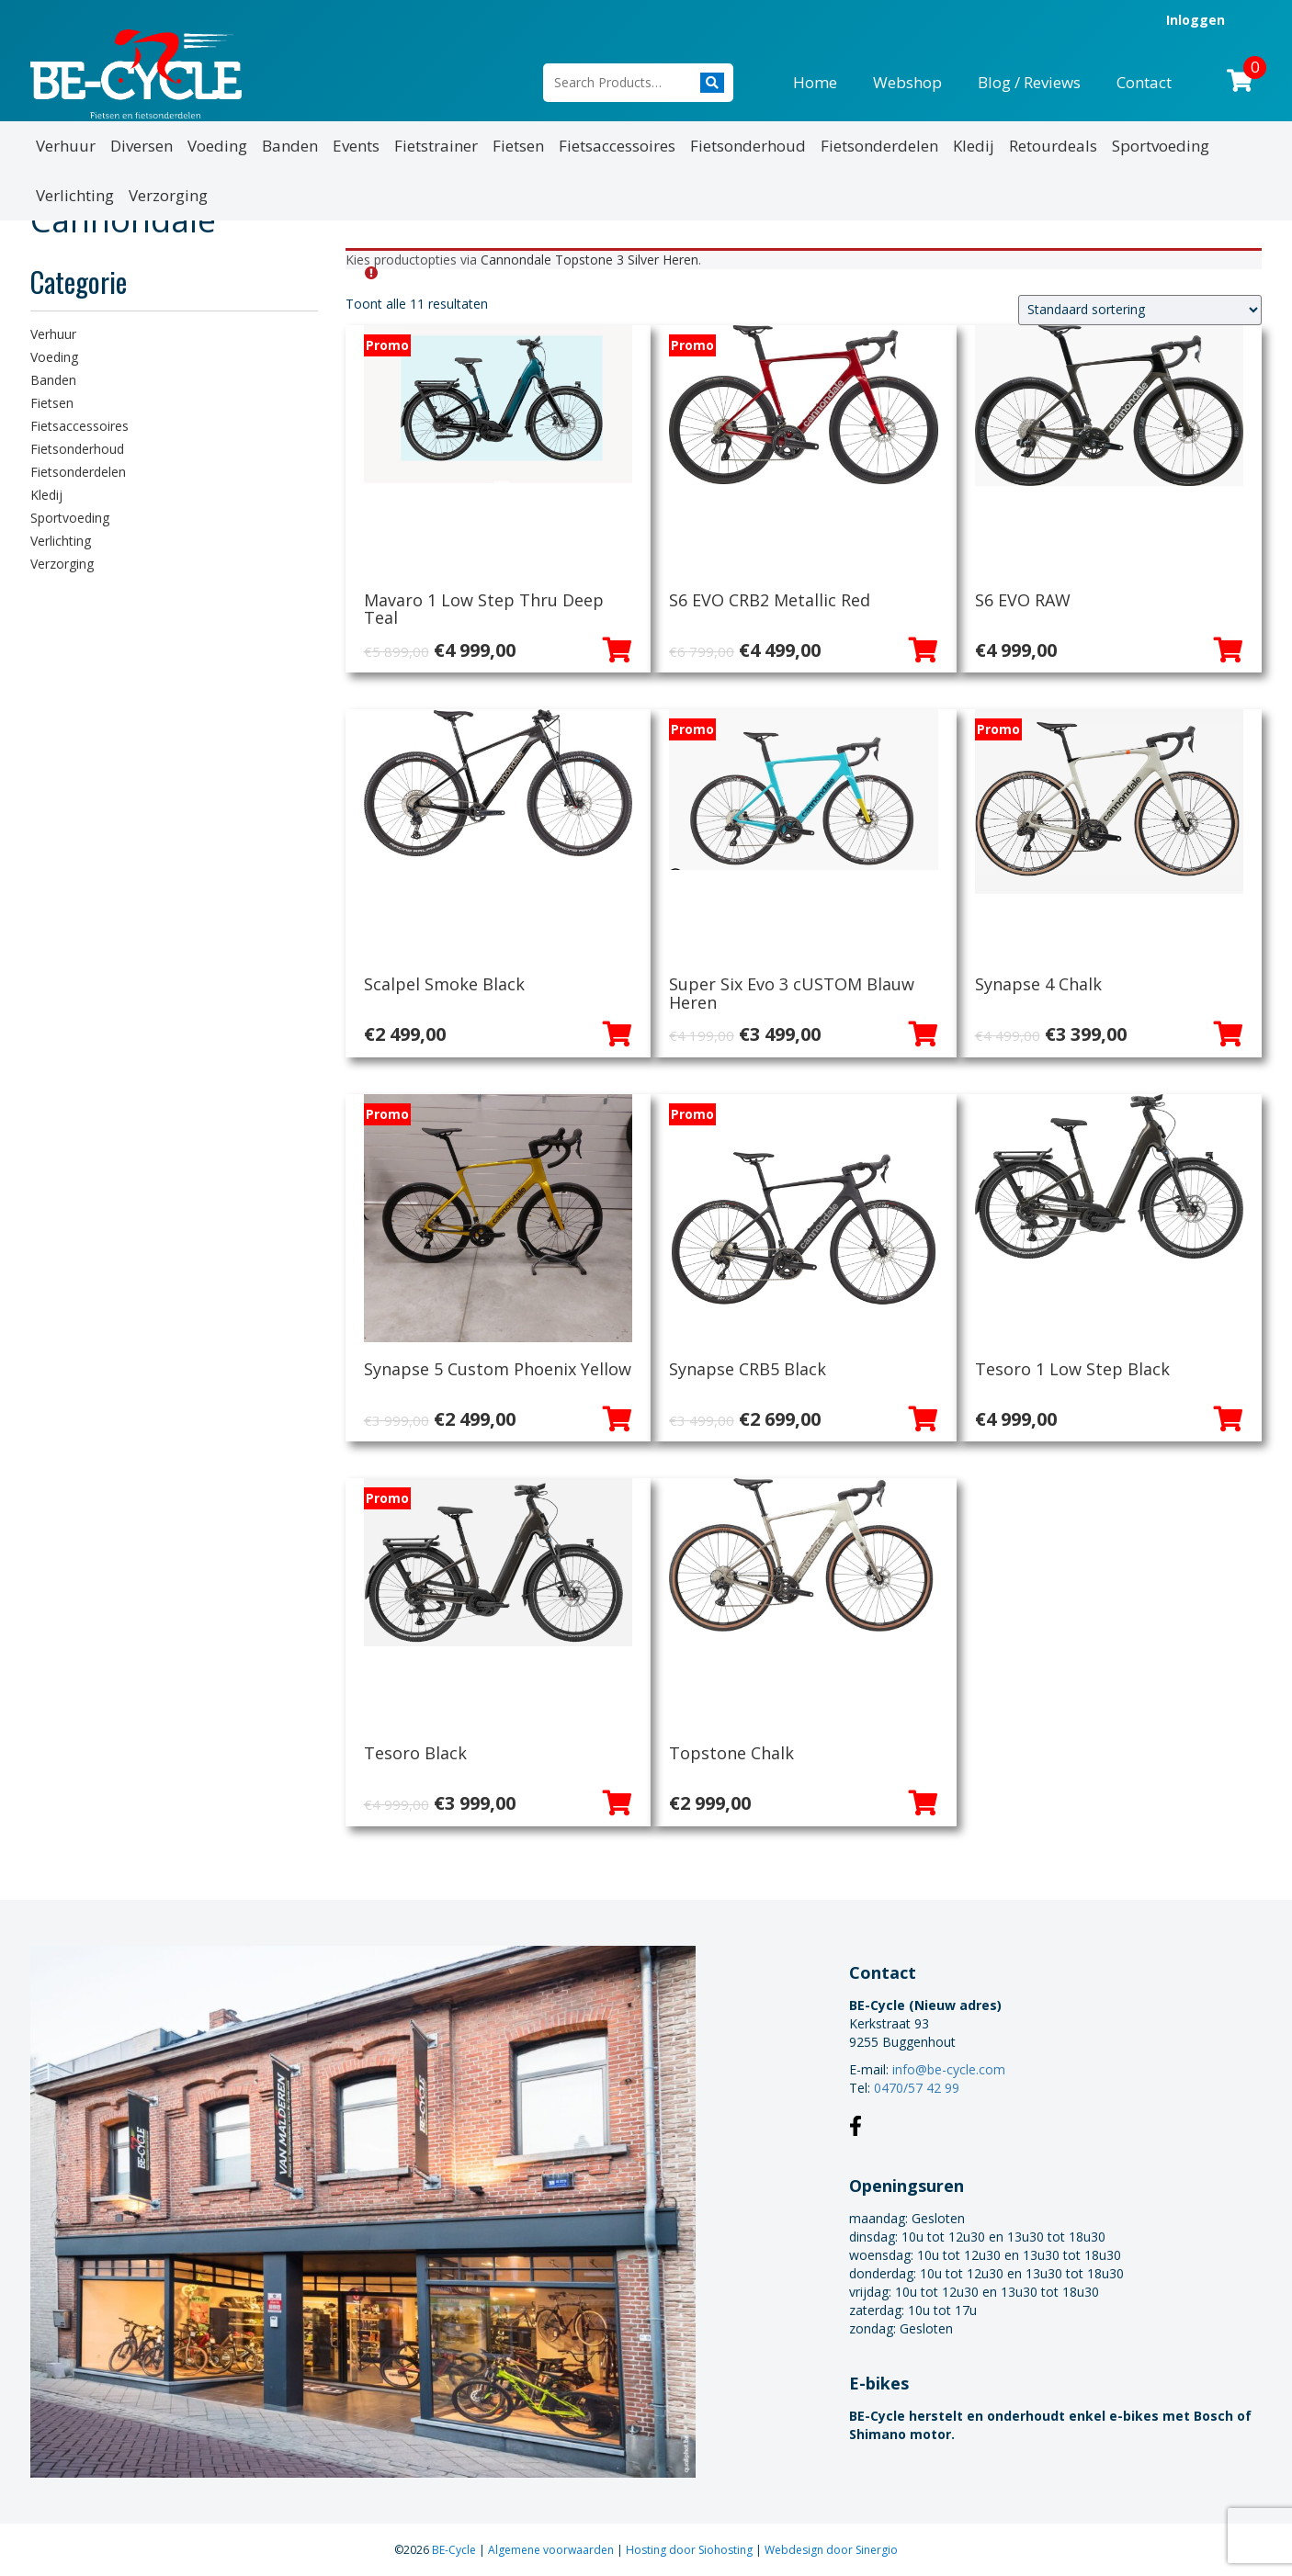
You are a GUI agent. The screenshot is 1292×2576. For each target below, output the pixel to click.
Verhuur (66, 145)
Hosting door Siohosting (690, 2550)
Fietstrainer (436, 145)
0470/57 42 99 (916, 2087)
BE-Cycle (455, 2550)
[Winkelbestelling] (1140, 310)
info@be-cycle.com (948, 2069)
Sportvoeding (1160, 145)
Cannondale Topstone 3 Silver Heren (589, 259)
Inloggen (1195, 19)
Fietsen (518, 145)
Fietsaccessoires (617, 145)
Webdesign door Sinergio (831, 2550)
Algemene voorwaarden (552, 2550)
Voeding (217, 145)
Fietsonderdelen (879, 145)
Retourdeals (1053, 145)
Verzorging (168, 195)
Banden (290, 145)
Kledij (973, 145)
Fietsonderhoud (748, 145)
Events (356, 145)
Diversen (141, 145)
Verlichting (75, 195)
